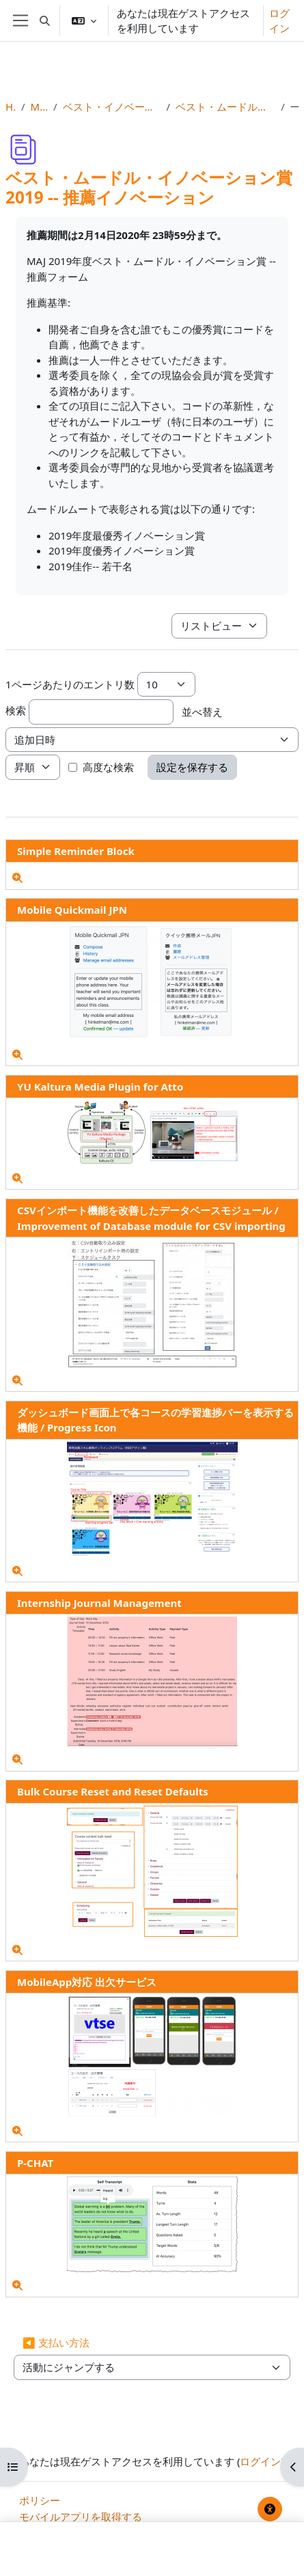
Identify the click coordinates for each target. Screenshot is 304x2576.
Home (10, 106)
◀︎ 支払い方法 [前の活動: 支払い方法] (56, 2342)
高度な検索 (108, 767)
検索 (15, 710)
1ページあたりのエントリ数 (70, 684)
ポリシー (39, 2500)
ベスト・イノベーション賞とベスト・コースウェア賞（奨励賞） (112, 106)
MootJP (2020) (39, 106)
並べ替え (202, 711)
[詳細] (17, 878)
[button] (45, 20)
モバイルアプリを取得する (80, 2516)
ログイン (279, 21)
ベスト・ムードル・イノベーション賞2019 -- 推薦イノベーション (225, 106)
